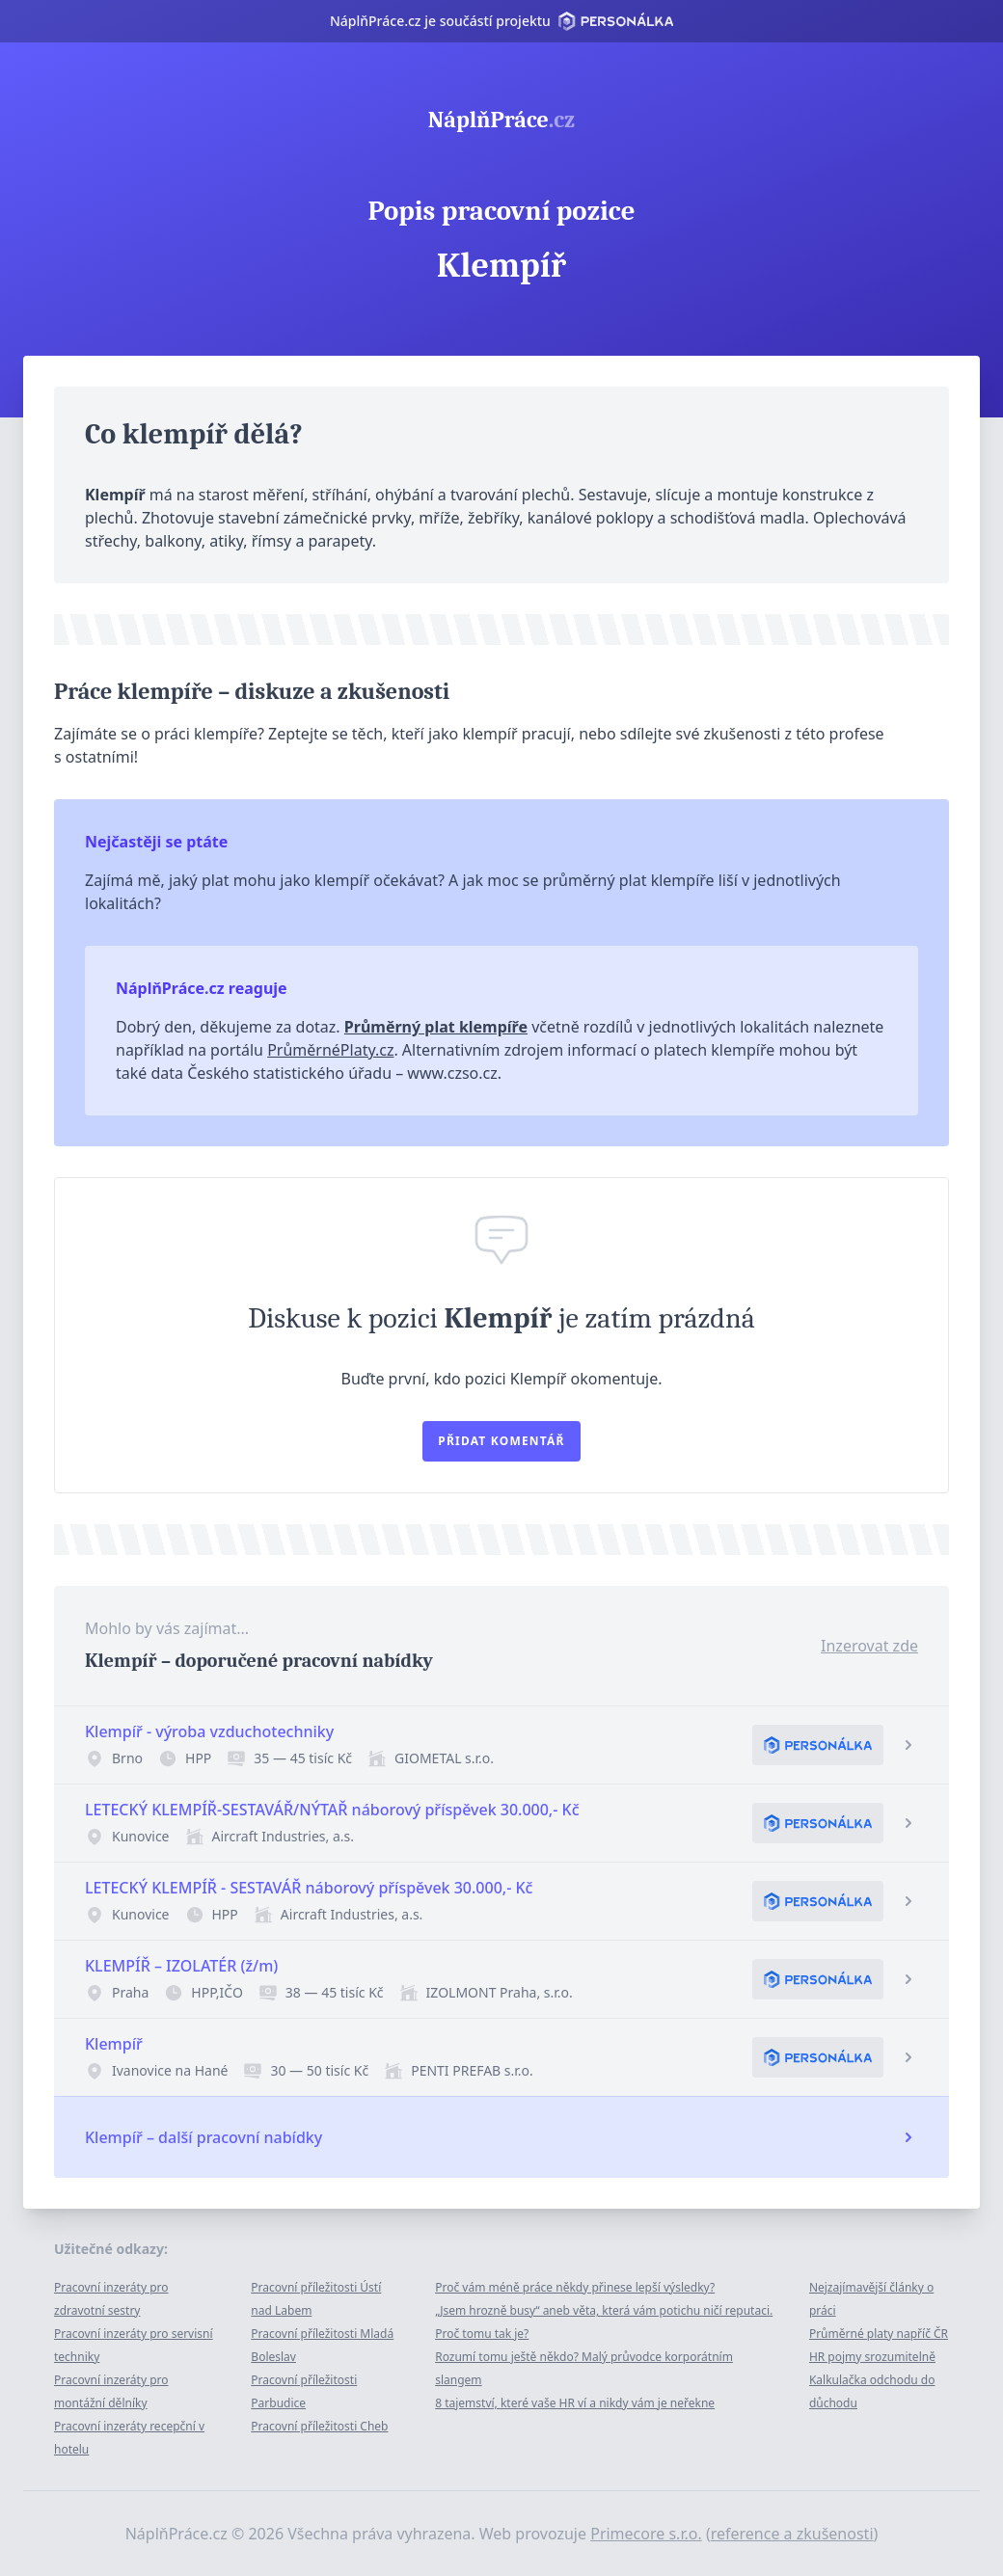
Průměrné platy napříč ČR (878, 2333)
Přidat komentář (501, 1441)
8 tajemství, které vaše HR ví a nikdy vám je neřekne (575, 2403)
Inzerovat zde (869, 1645)
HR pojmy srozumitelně (872, 2356)
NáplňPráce (501, 119)
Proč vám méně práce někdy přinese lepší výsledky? (575, 2287)
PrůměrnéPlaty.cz (330, 1049)
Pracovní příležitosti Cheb (319, 2426)
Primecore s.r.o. (646, 2533)
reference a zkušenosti (792, 2533)
